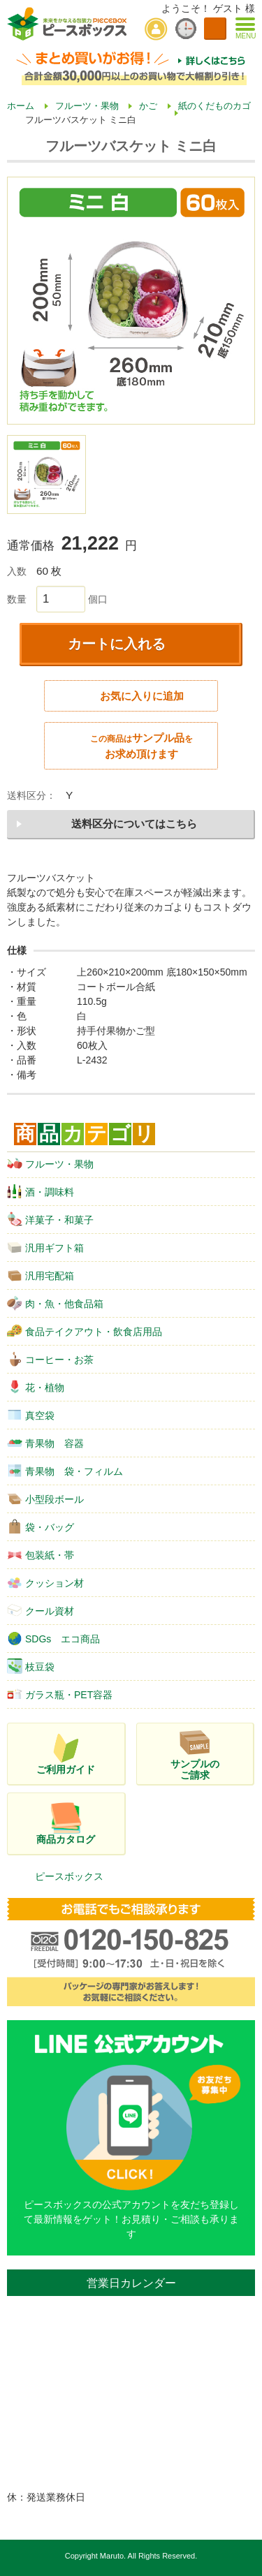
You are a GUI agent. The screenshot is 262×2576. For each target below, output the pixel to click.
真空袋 (30, 1414)
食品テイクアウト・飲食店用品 (84, 1331)
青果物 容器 (45, 1442)
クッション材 (45, 1582)
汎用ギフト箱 (45, 1247)
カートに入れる (117, 644)
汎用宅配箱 (40, 1275)
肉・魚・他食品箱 (55, 1303)
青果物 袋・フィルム (65, 1470)
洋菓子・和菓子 (50, 1219)
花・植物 (35, 1386)
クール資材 (40, 1610)
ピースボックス (69, 1876)
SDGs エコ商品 (53, 1638)
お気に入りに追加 (142, 696)
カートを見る (215, 28)
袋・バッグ (40, 1526)
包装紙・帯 (40, 1554)
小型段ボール (45, 1498)
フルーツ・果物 (50, 1163)
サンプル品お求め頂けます (141, 746)
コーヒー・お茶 (50, 1359)
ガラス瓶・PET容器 (59, 1694)
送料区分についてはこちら (134, 824)
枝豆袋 (30, 1666)
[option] (131, 301)
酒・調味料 (40, 1191)
